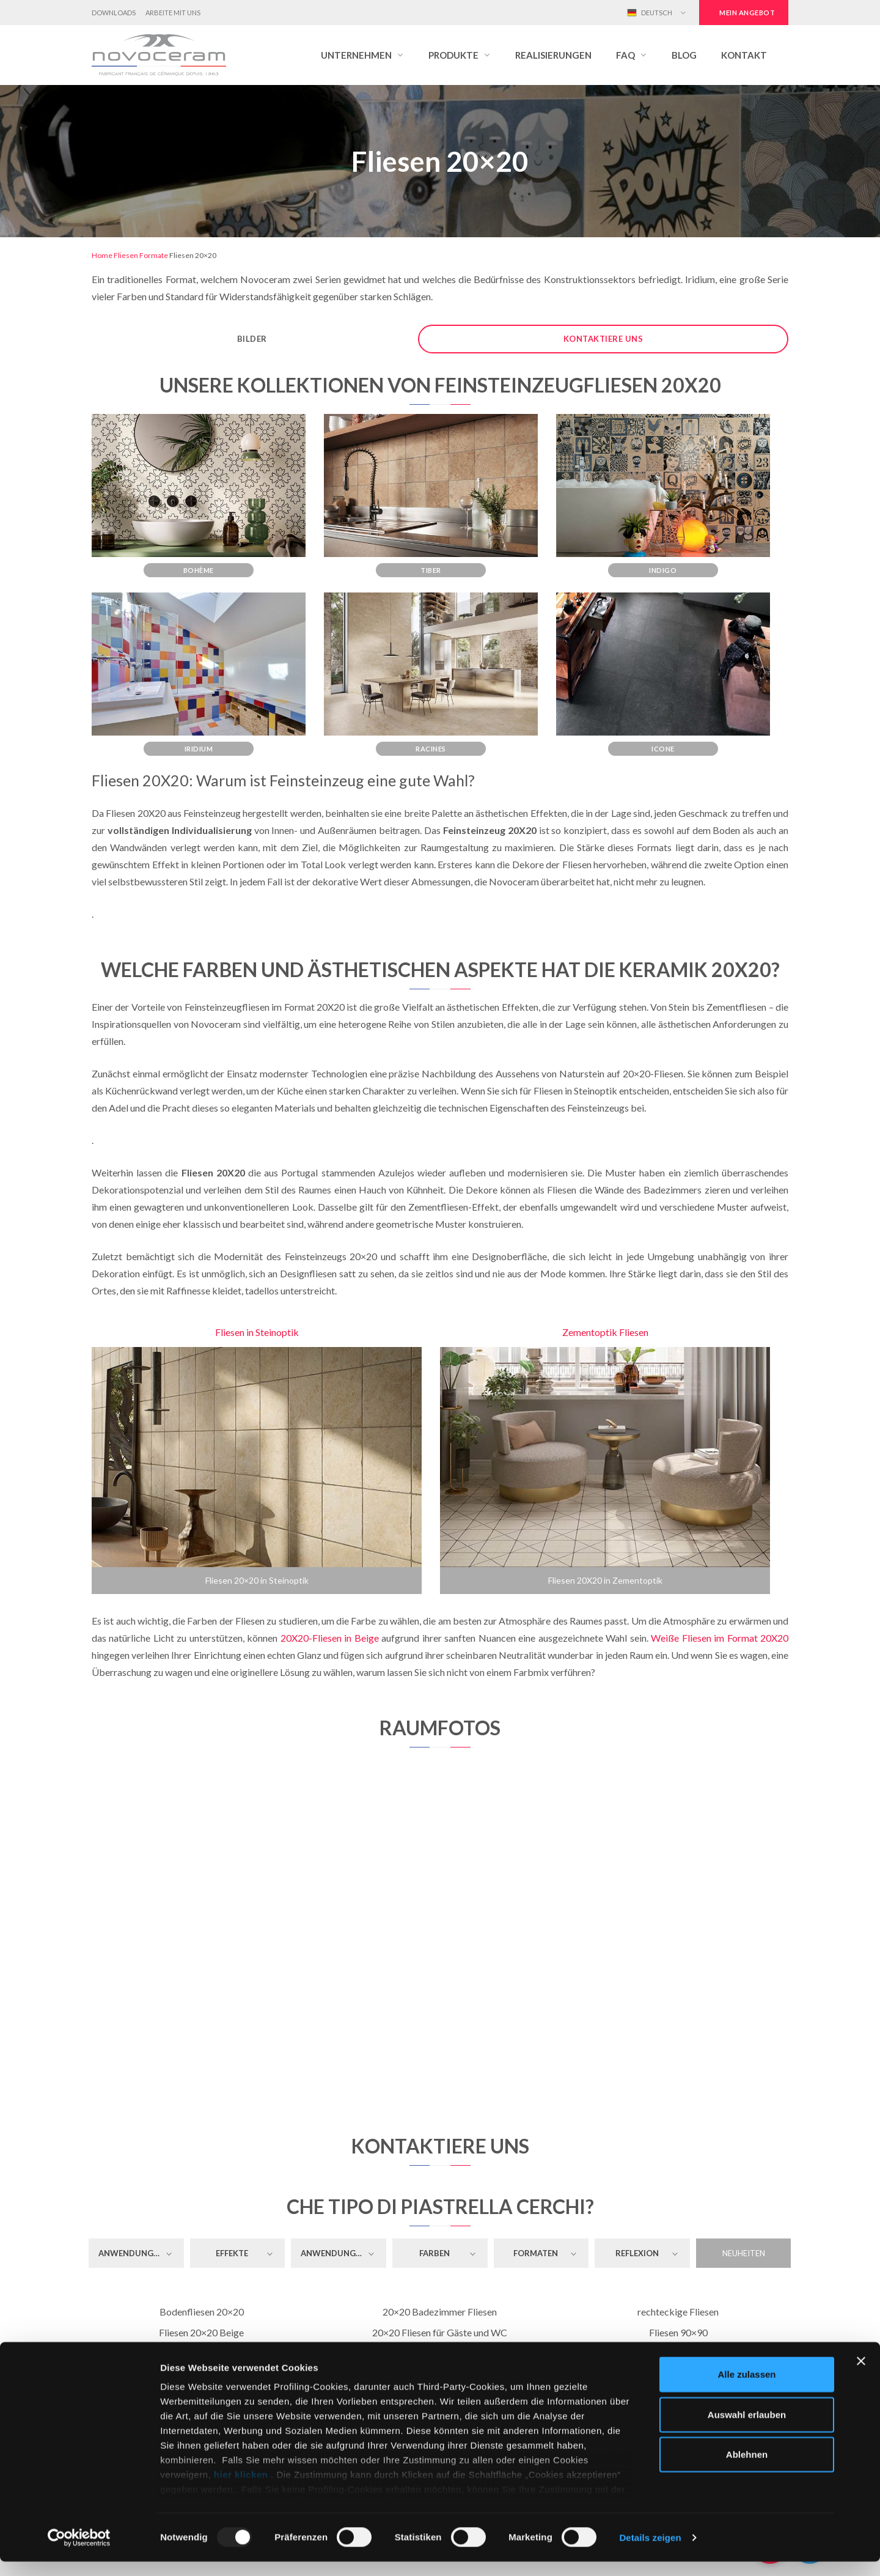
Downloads (114, 13)
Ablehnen (747, 2469)
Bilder (252, 339)
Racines (431, 749)
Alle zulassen (746, 2389)
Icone (663, 749)
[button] (362, 55)
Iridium (199, 749)
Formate (153, 255)
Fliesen (126, 255)
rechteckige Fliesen (678, 2311)
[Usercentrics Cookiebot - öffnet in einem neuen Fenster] (79, 2552)
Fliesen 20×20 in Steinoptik (257, 1580)
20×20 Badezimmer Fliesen (440, 2311)
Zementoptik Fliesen (605, 1332)
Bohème (198, 570)
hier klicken (241, 2489)
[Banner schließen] (861, 2376)
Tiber (430, 570)
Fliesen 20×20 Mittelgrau (201, 2353)
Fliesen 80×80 (678, 2353)
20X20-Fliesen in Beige (329, 1638)
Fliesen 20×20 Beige (201, 2332)
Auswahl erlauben (747, 2429)
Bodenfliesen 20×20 (202, 2311)
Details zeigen (650, 2552)
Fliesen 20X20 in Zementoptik (605, 1580)
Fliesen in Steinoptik (257, 1332)
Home (102, 255)
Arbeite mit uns (172, 13)
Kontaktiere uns (603, 339)
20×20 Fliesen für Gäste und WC (439, 2332)
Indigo (662, 570)
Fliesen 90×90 (678, 2332)
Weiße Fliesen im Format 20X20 (719, 1638)
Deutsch (649, 13)
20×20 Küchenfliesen (440, 2353)
